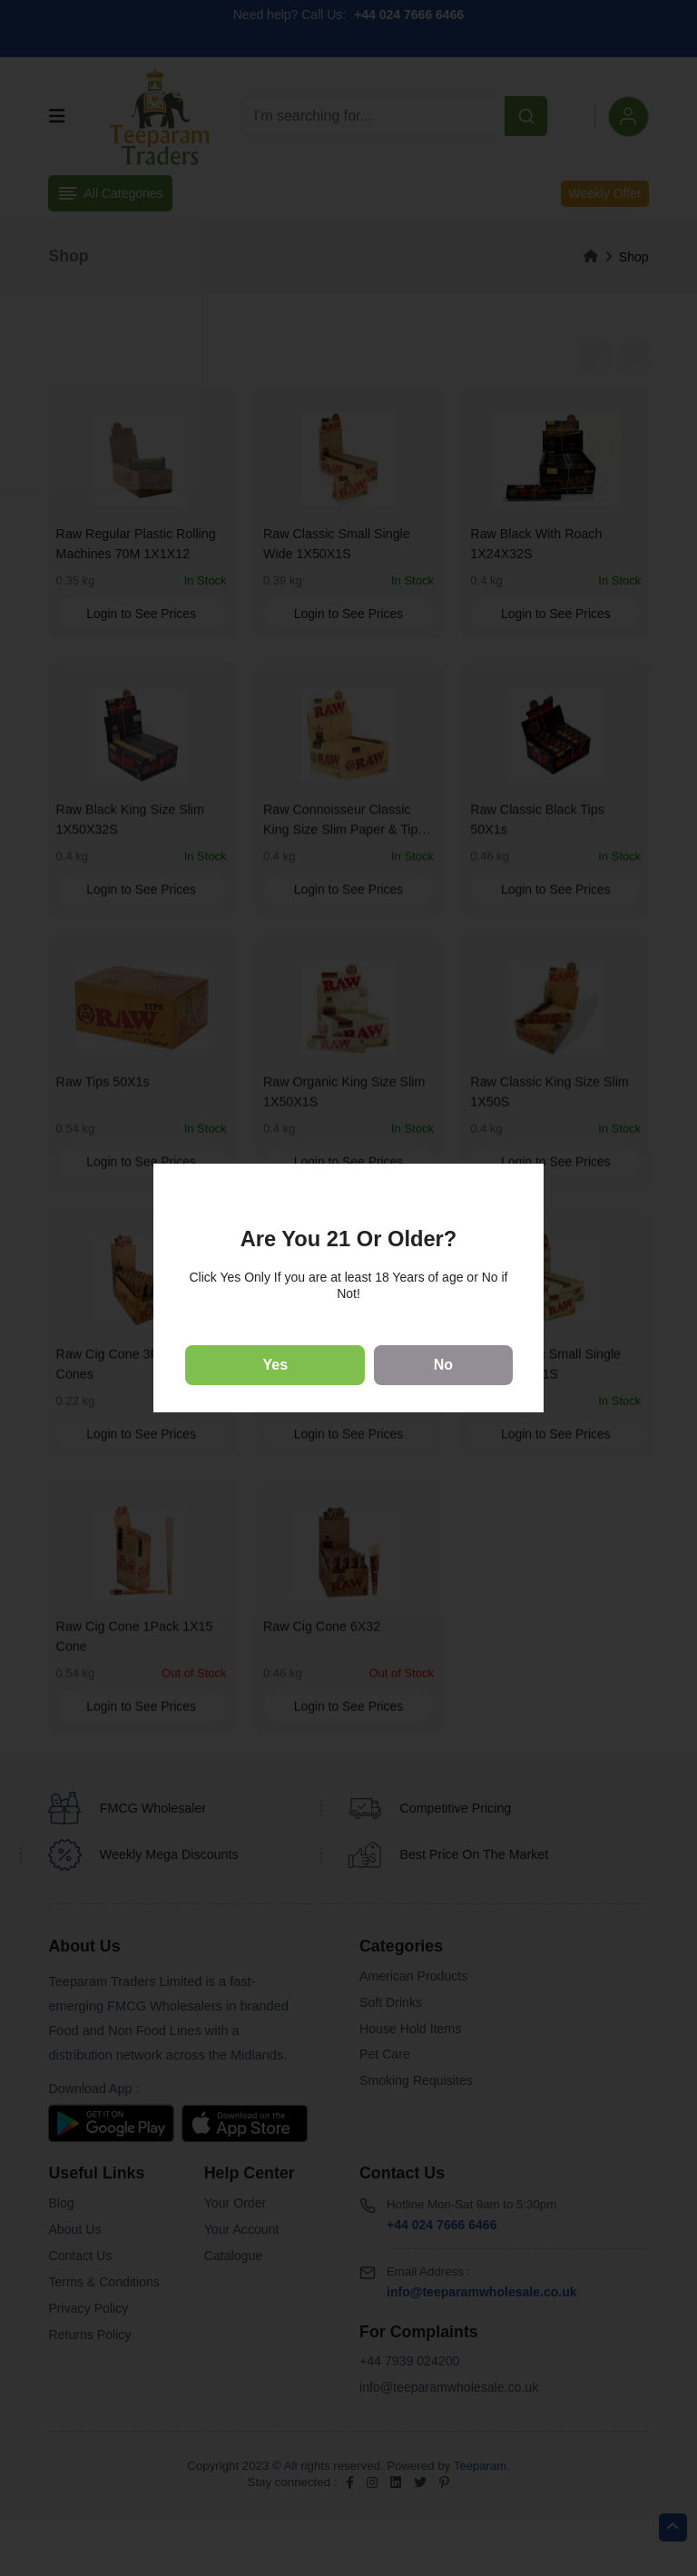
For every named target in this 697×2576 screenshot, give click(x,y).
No (443, 1364)
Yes (276, 1364)
